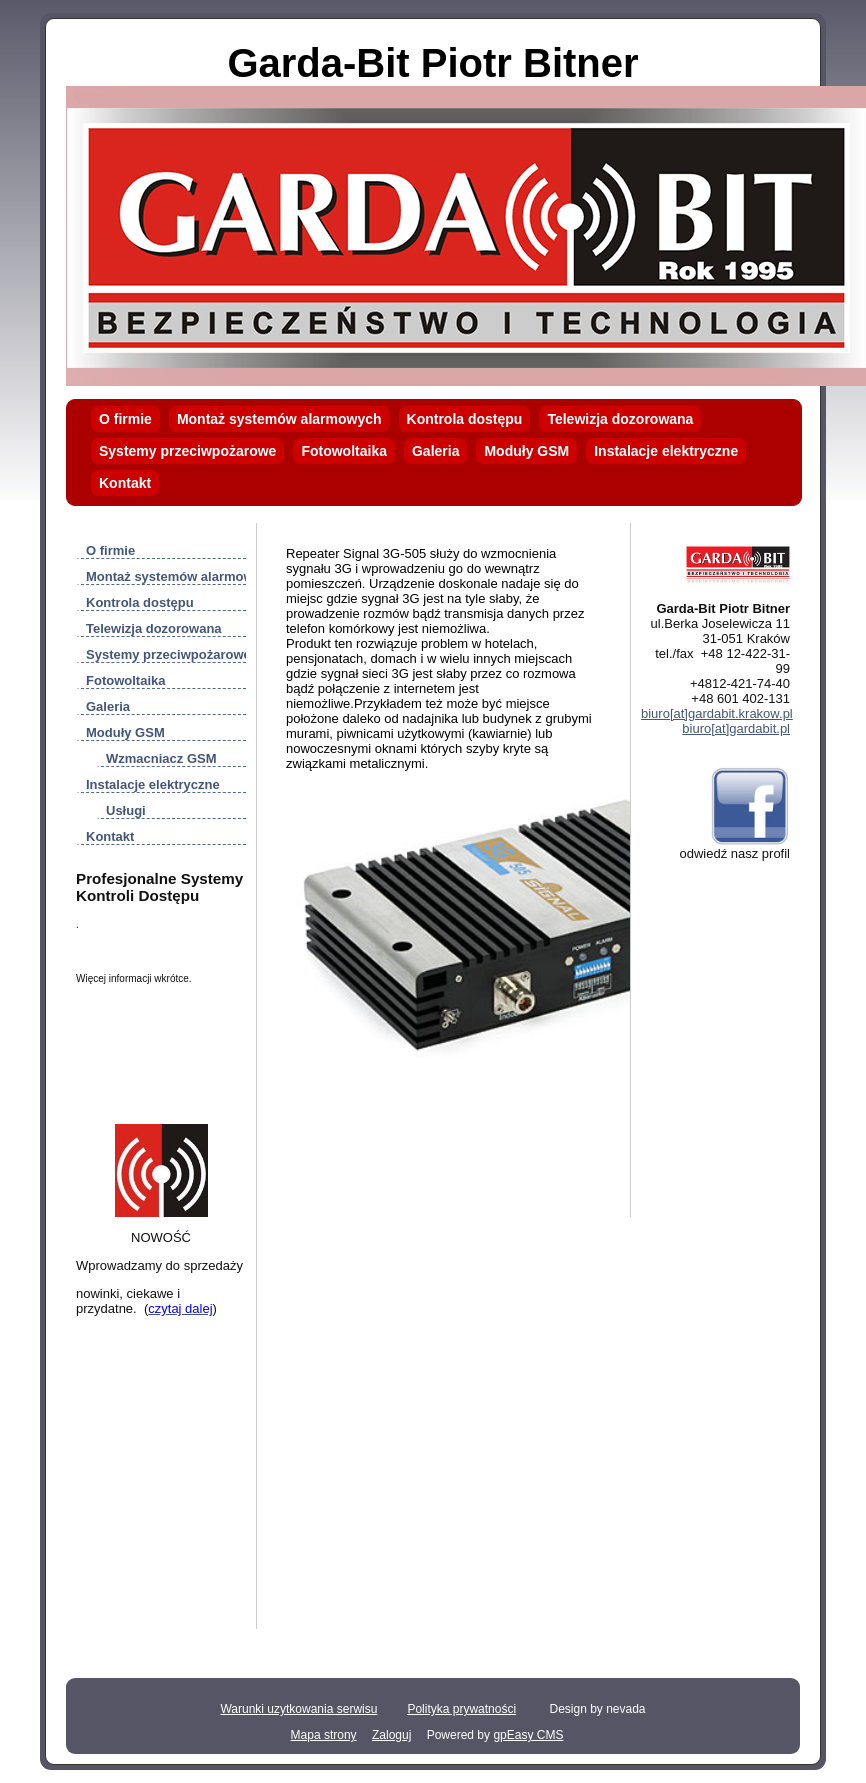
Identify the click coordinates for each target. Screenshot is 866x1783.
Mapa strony (324, 1735)
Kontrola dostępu (465, 419)
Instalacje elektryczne (666, 451)
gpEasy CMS (528, 1735)
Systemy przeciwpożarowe (187, 451)
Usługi (126, 810)
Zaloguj (391, 1735)
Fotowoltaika (344, 451)
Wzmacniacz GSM (161, 758)
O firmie (125, 419)
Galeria (435, 451)
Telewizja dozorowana (620, 419)
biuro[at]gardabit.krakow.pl (717, 713)
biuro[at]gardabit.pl (736, 728)
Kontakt (125, 483)
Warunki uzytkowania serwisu (298, 1709)
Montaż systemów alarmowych (279, 419)
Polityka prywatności (461, 1709)
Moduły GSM (526, 451)
